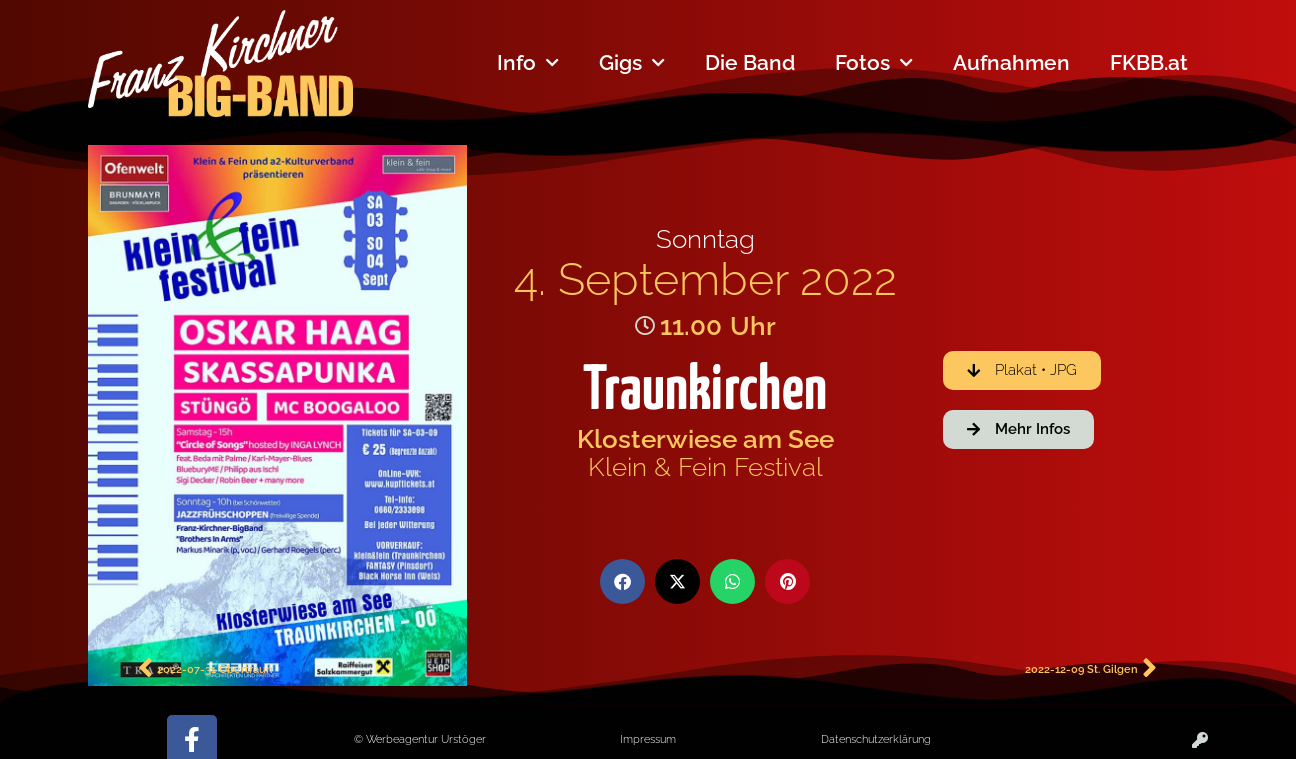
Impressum (648, 739)
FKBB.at (1149, 62)
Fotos (874, 63)
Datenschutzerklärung (876, 739)
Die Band (750, 62)
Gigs (632, 63)
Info (528, 63)
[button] (622, 581)
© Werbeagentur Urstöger (420, 739)
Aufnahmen (1011, 62)
